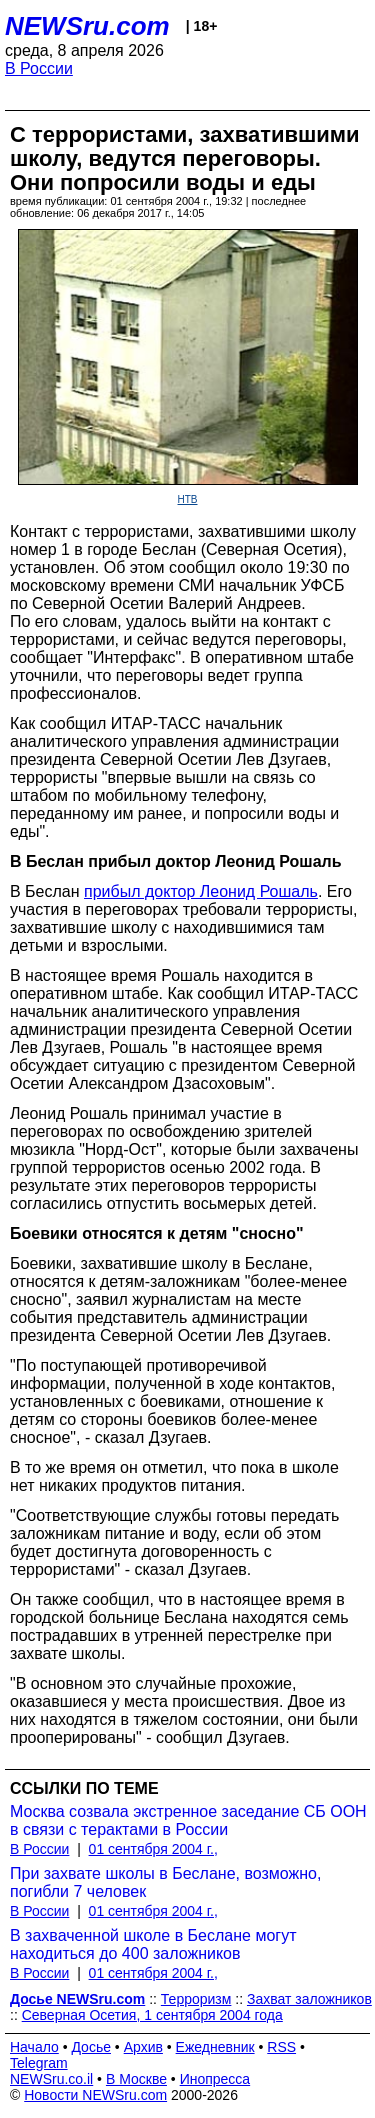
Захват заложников (309, 1999)
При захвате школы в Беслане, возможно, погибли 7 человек (165, 1882)
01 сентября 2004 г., (153, 1849)
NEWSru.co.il (51, 2079)
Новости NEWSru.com (95, 2095)
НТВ (188, 499)
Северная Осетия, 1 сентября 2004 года (152, 2015)
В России (39, 68)
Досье (91, 2047)
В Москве (136, 2079)
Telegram (39, 2063)
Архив (143, 2047)
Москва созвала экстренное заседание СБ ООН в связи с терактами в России (188, 1820)
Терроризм (196, 1999)
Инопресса (215, 2079)
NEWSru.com (87, 26)
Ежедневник (215, 2047)
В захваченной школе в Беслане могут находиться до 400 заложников (153, 1944)
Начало (34, 2047)
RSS (281, 2047)
